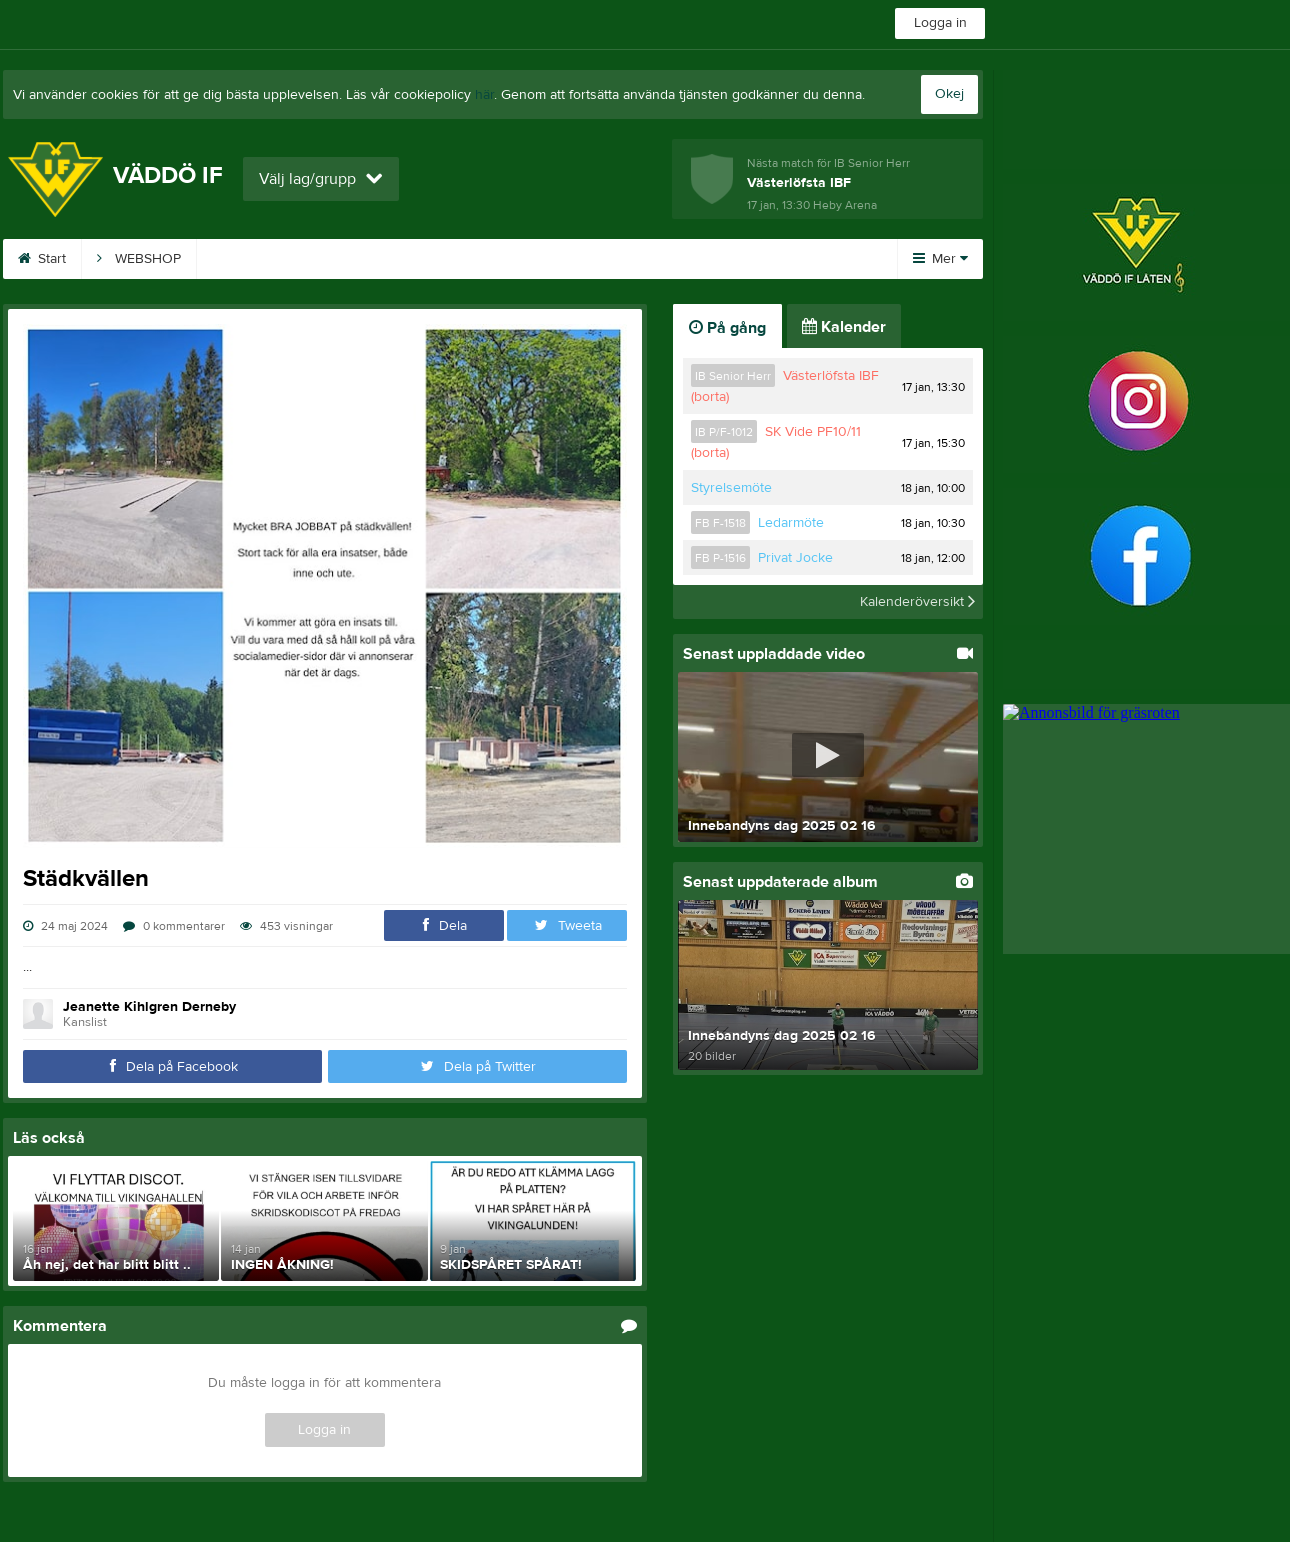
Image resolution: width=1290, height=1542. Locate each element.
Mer (940, 259)
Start (42, 259)
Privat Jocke (795, 558)
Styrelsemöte (731, 488)
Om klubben (591, 259)
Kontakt (481, 259)
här (484, 95)
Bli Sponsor (256, 259)
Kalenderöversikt (917, 602)
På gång (727, 328)
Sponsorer (375, 259)
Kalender (706, 259)
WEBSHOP (139, 259)
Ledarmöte (791, 523)
